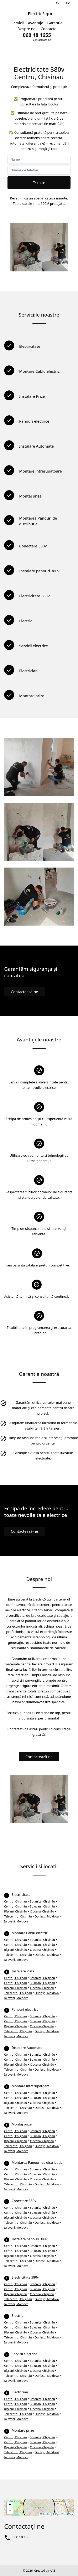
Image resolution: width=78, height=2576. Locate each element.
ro (68, 2)
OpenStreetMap (64, 2514)
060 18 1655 (21, 2537)
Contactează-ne (24, 991)
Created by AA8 (44, 2570)
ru (57, 2)
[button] (10, 2505)
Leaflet (45, 2514)
